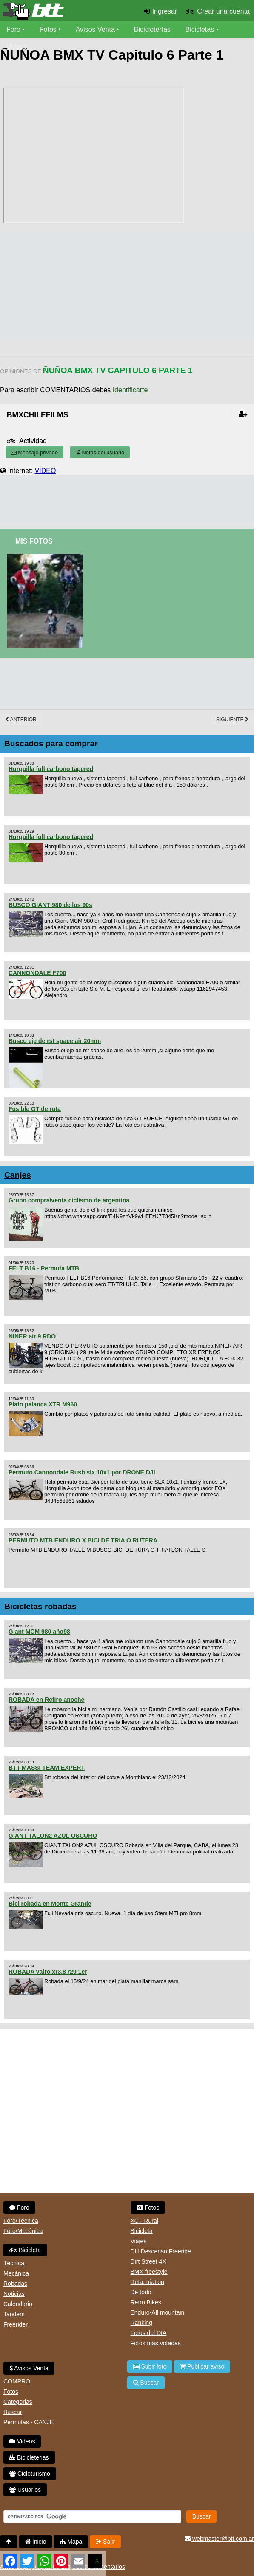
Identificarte (130, 390)
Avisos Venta (95, 29)
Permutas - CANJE (28, 2422)
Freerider (15, 2324)
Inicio (35, 2541)
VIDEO (45, 470)
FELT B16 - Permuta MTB (44, 1268)
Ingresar (164, 11)
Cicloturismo (29, 2473)
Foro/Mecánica (23, 2230)
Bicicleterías (152, 29)
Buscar (12, 2412)
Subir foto (150, 2366)
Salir (105, 2541)
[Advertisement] (127, 499)
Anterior (21, 720)
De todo (141, 2292)
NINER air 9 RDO (32, 1336)
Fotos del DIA (149, 2332)
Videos (16, 46)
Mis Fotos (34, 541)
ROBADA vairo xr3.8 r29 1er (48, 1971)
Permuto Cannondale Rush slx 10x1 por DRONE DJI (82, 1472)
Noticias (14, 2293)
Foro (13, 29)
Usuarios (25, 2489)
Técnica (13, 2263)
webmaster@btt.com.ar (219, 2538)
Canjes (17, 1174)
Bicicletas (201, 29)
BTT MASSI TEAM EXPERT (47, 1767)
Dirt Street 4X (148, 2261)
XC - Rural (144, 2220)
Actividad (33, 441)
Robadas (15, 2283)
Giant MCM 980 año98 (39, 1631)
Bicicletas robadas (40, 1606)
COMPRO (16, 2381)
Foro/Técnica (20, 2220)
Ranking (141, 2322)
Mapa (71, 2541)
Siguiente (232, 720)
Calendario (17, 2304)
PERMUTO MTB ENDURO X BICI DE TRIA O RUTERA (83, 1540)
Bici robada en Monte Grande (50, 1903)
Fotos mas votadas (156, 2343)
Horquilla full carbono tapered (51, 768)
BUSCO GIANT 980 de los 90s (50, 904)
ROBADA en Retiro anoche (46, 1699)
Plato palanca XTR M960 (43, 1404)
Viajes (139, 2241)
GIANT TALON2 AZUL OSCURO (53, 1835)
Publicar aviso (202, 2366)
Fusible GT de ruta (35, 1108)
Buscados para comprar (51, 743)
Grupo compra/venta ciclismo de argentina (69, 1200)
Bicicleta (25, 2250)
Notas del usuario (100, 452)
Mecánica (16, 2273)
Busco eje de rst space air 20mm (55, 1040)
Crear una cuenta (223, 11)
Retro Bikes (146, 2302)
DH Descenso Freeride (161, 2251)
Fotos (48, 29)
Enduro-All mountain (158, 2312)
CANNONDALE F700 (37, 972)
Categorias (17, 2401)
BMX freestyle (149, 2271)
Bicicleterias (29, 2457)
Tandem (14, 2314)
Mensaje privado (34, 452)
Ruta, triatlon (147, 2281)
